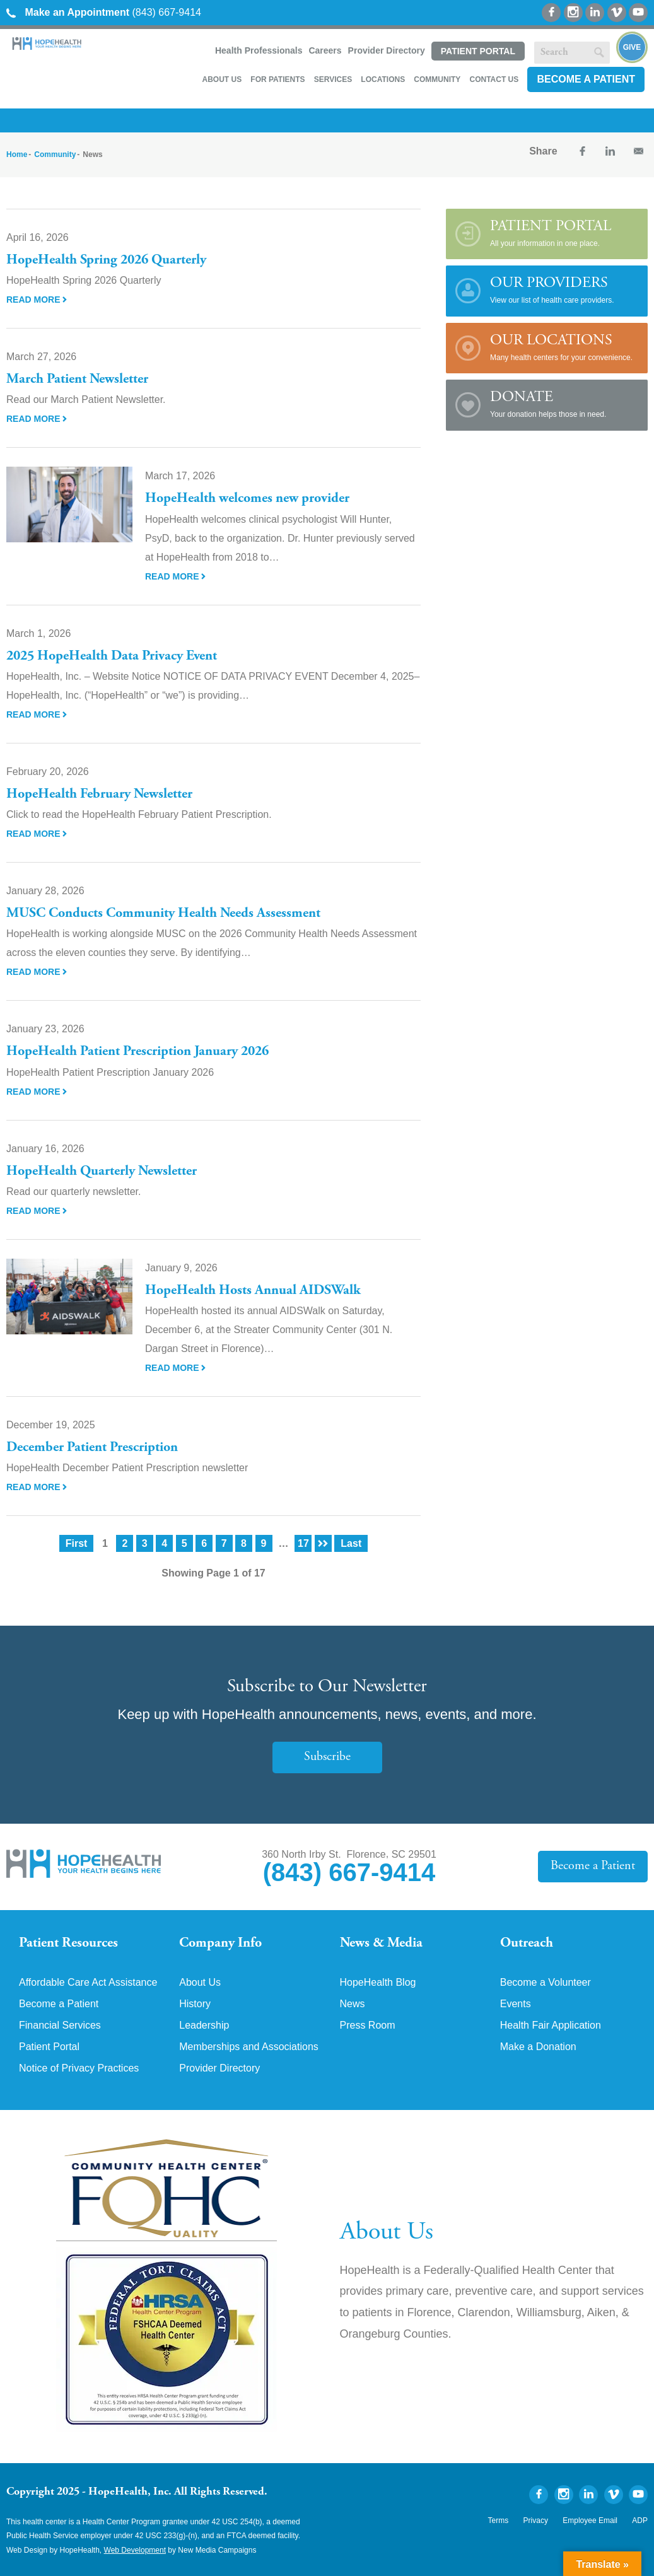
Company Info (220, 1943)
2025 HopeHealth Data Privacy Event (111, 656)
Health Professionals (259, 50)
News (352, 2004)
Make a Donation (538, 2047)
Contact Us (493, 79)
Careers (324, 50)
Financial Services (60, 2025)
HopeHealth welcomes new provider (247, 499)
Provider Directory (386, 50)
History (195, 2004)
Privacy (535, 2520)
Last (351, 1543)
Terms (498, 2520)
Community (437, 79)
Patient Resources (68, 1943)
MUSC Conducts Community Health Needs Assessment (163, 914)
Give (632, 47)
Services (333, 79)
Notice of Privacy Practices (79, 2068)
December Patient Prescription (92, 1448)
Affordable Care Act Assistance (88, 1983)
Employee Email (590, 2520)
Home (16, 154)
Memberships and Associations (248, 2047)
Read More (36, 299)
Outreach (526, 1943)
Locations (383, 79)
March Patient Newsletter (77, 380)
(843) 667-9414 (103, 12)
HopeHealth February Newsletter (99, 794)
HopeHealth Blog (378, 1983)
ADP (640, 2520)
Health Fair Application (550, 2025)
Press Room (367, 2025)
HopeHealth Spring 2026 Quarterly (106, 260)
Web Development (135, 2550)
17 (303, 1543)
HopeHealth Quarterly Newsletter (101, 1172)
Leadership (204, 2025)
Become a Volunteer (545, 1983)
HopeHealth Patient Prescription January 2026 (137, 1052)
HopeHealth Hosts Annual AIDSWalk (253, 1291)
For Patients (277, 79)
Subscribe (327, 1757)
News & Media (381, 1943)
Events (515, 2004)
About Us (222, 79)
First (77, 1543)
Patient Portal (478, 51)
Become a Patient (586, 79)
